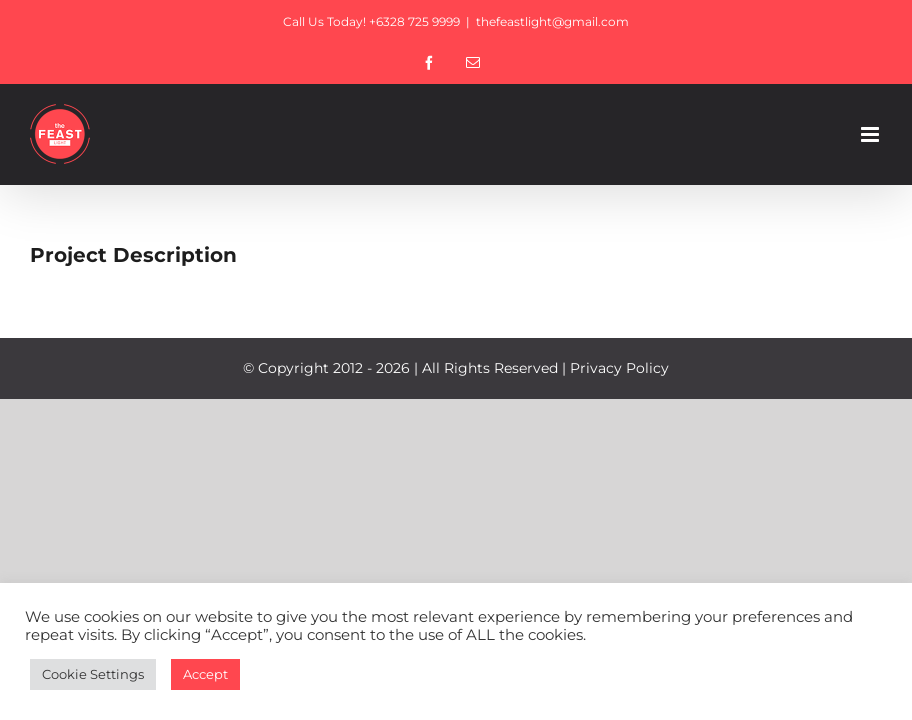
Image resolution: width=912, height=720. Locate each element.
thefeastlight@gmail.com (552, 21)
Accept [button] (205, 674)
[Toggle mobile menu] (871, 134)
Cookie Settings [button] (93, 674)
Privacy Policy (619, 368)
